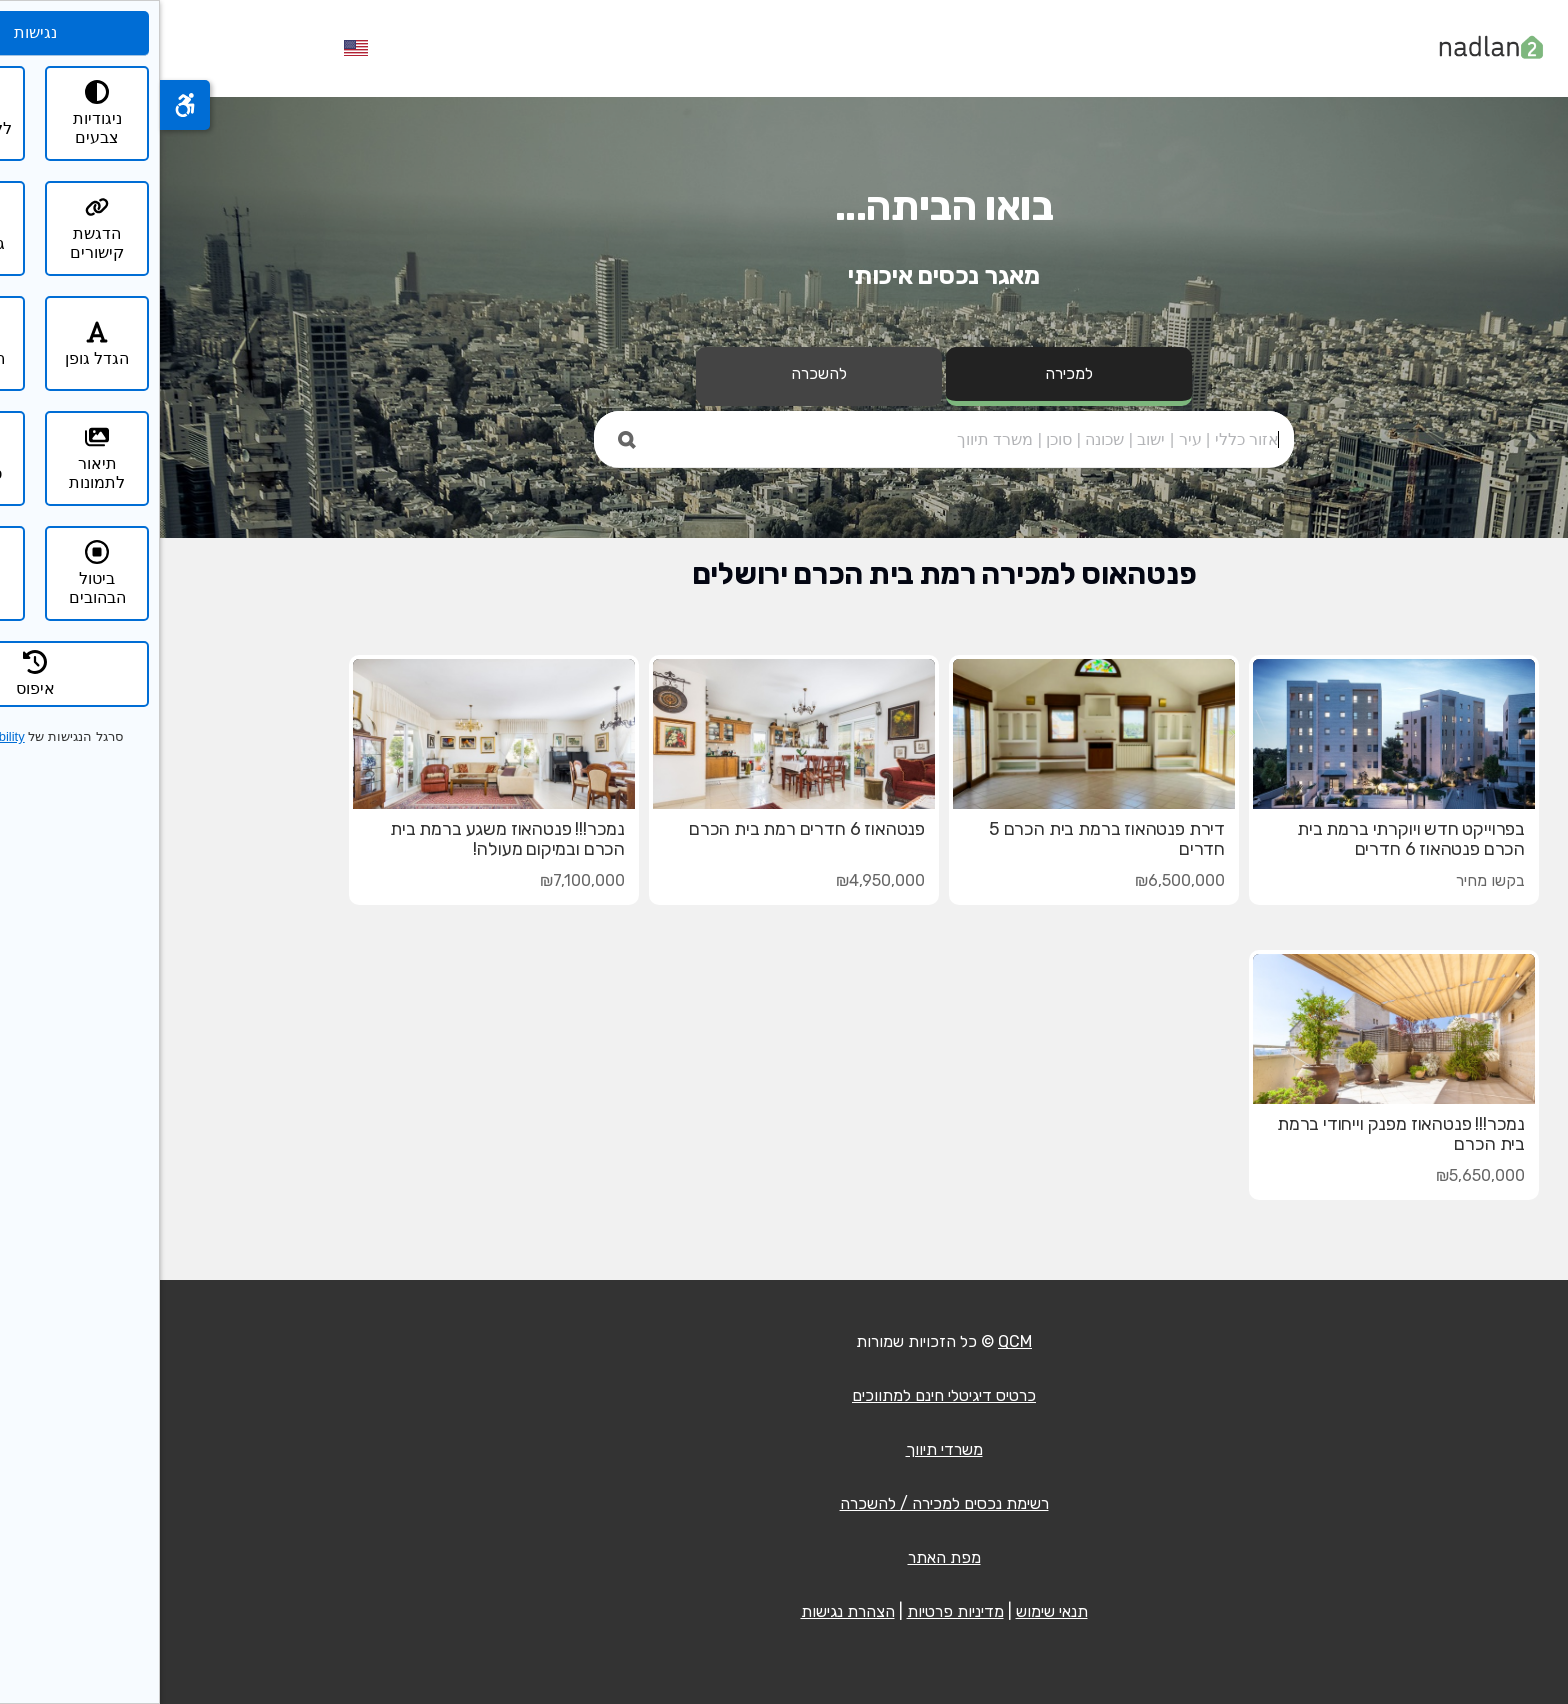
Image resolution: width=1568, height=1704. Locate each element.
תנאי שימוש (892, 1611)
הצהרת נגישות (688, 1611)
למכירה (909, 373)
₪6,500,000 (1020, 880)
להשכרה (659, 373)
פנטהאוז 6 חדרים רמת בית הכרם (647, 829)
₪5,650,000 (1320, 1175)
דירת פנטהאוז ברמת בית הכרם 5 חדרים (947, 839)
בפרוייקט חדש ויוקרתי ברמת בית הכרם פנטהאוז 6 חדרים (1251, 839)
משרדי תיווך (784, 1449)
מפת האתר (784, 1557)
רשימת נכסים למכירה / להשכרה (784, 1503)
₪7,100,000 (422, 880)
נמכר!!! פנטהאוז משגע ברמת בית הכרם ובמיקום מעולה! (347, 839)
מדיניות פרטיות (795, 1611)
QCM (855, 1341)
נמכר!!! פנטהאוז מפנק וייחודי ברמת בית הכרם (1241, 1134)
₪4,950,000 (720, 880)
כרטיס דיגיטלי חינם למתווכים (784, 1395)
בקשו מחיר (1330, 880)
